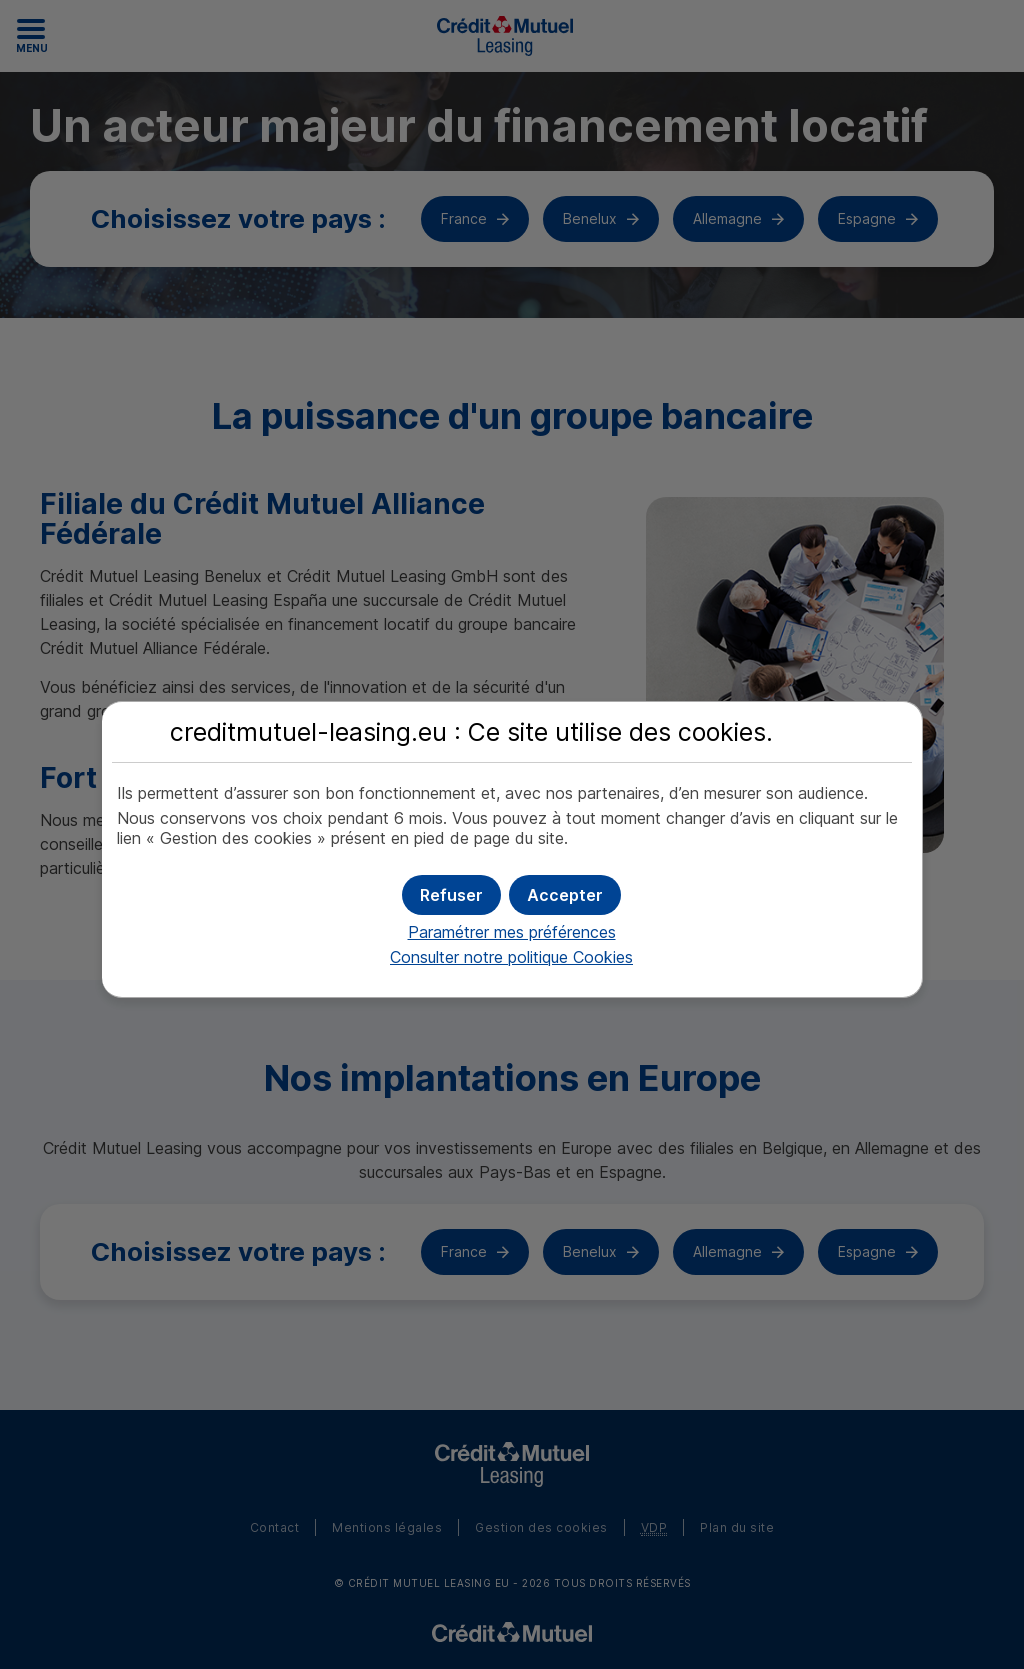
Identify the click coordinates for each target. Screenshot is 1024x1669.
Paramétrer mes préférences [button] (512, 932)
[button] (565, 895)
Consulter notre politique (511, 957)
